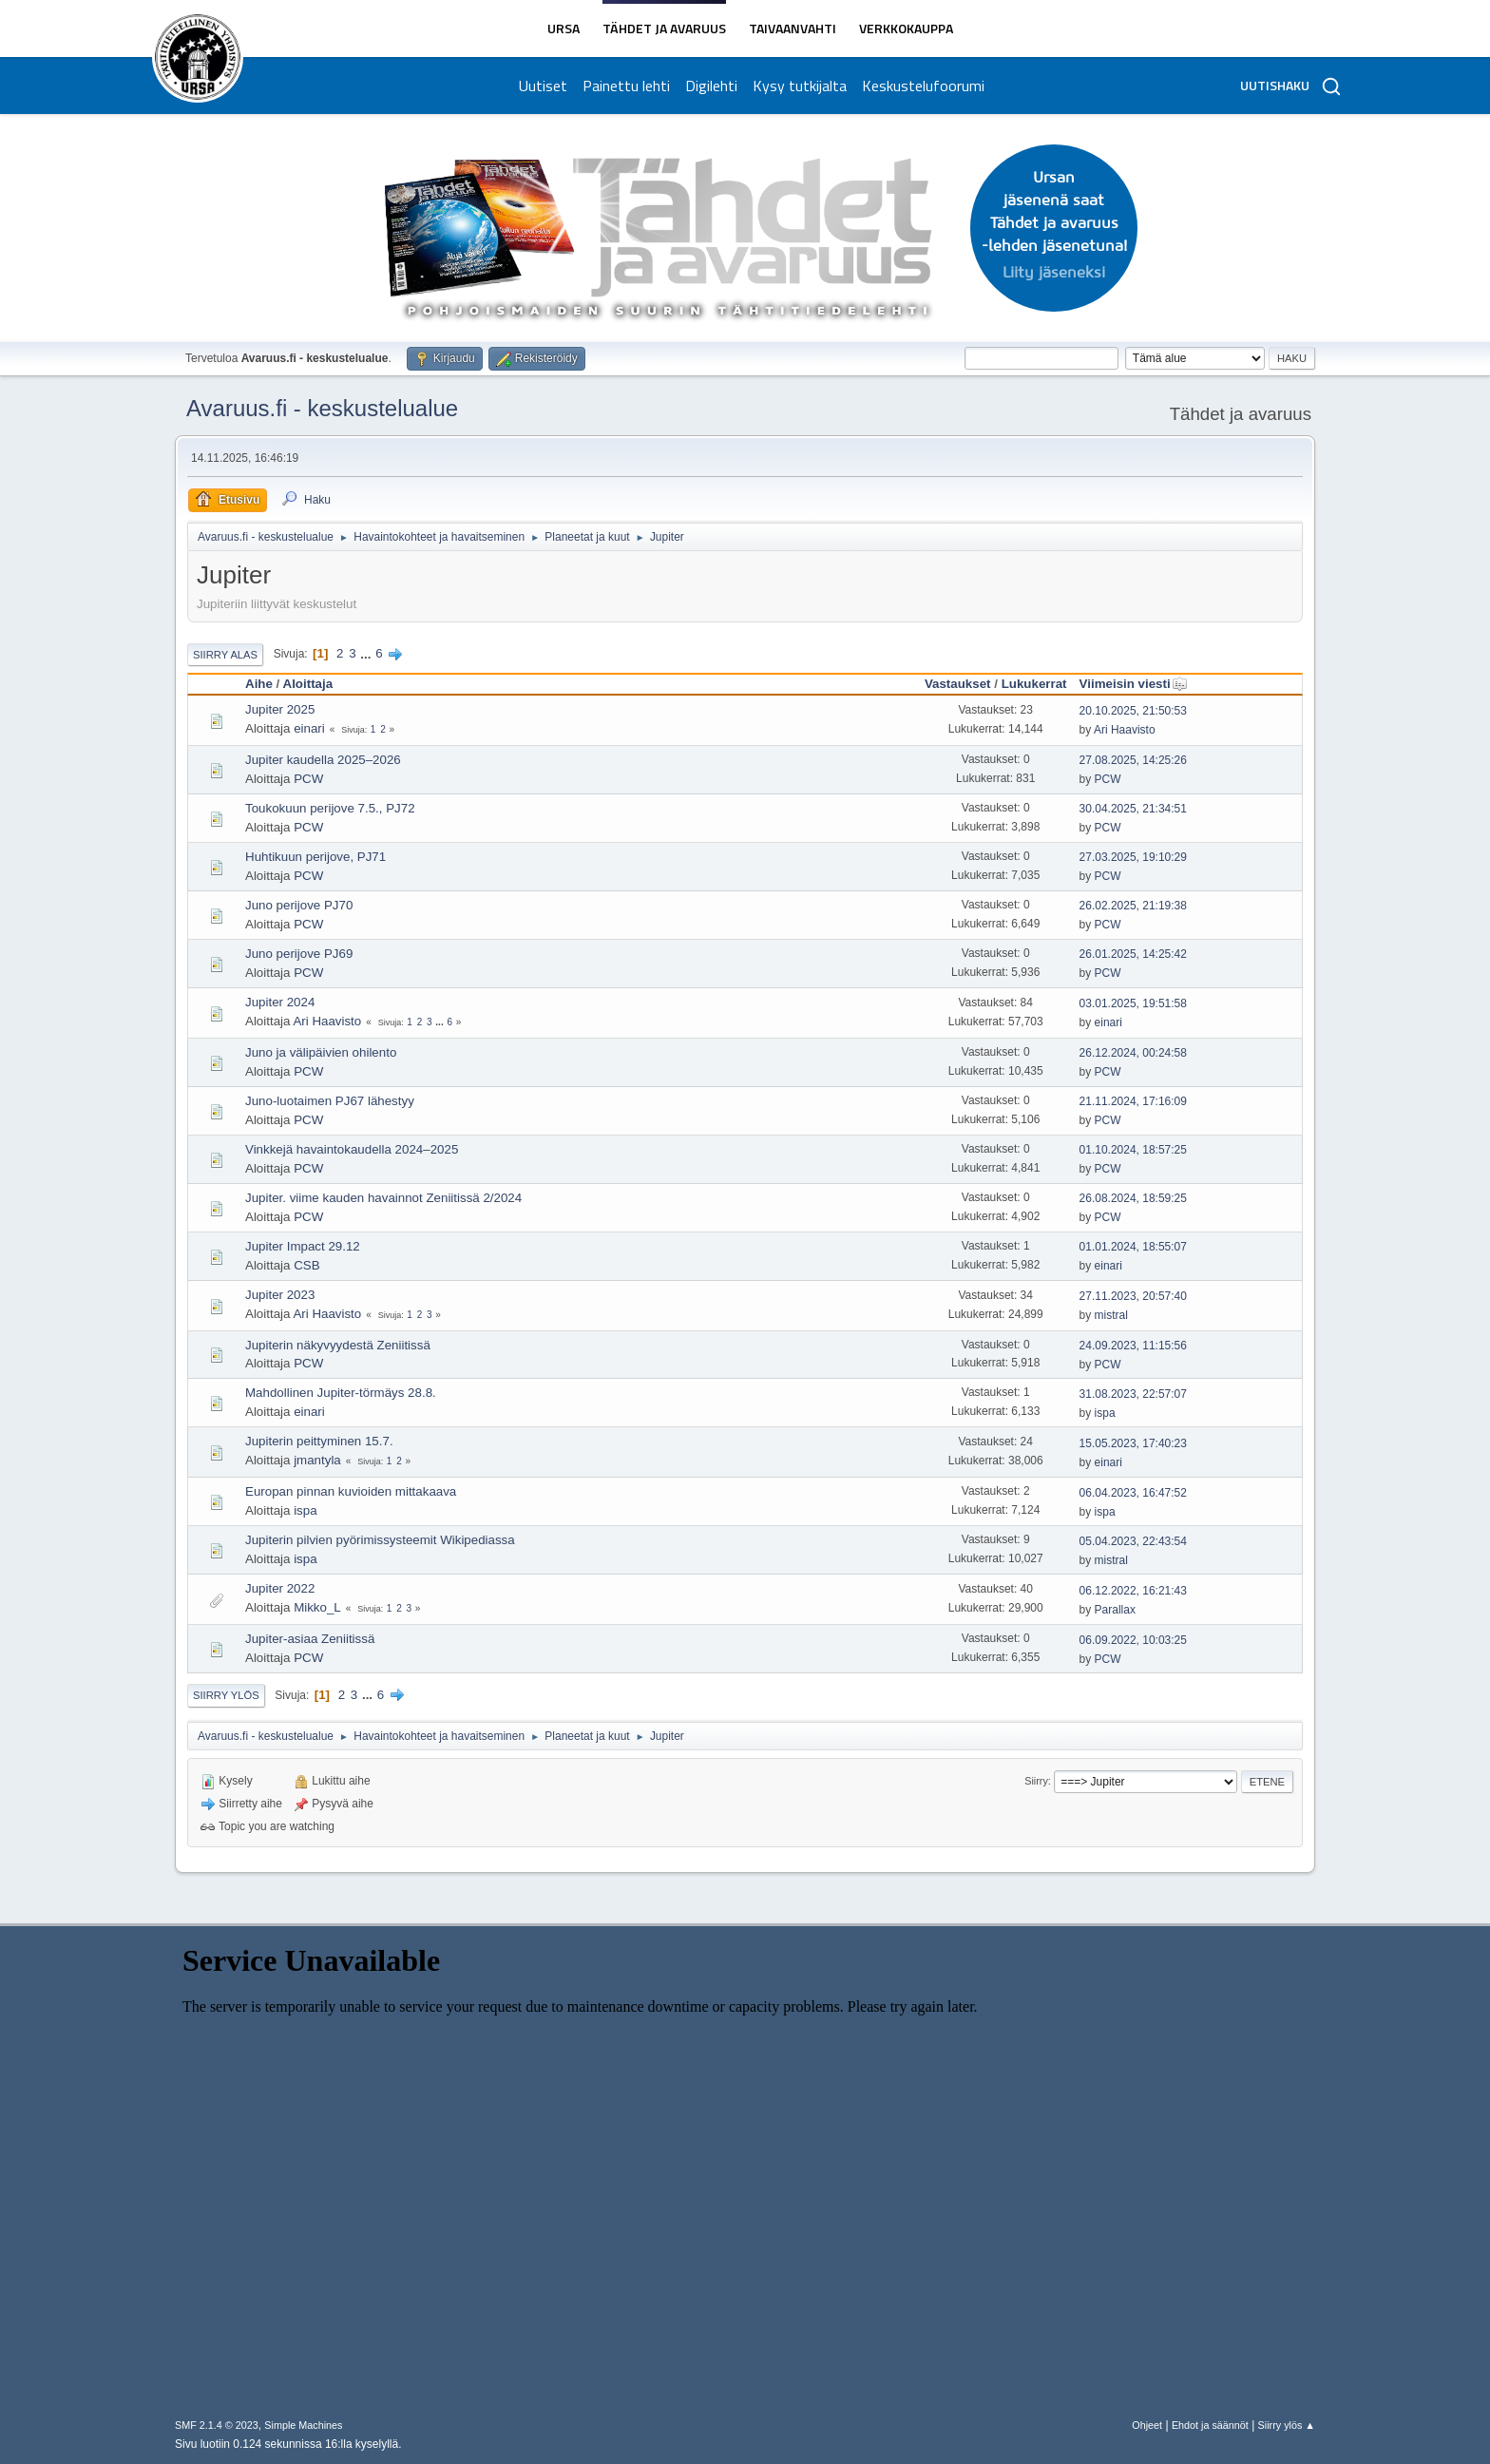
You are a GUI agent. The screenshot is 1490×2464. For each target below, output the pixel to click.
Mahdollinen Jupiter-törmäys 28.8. (340, 1392)
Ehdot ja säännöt (1210, 2425)
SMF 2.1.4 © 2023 (216, 2425)
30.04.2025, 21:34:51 (1133, 808)
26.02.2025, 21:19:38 (1133, 905)
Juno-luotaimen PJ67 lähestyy (329, 1101)
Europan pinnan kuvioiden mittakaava (350, 1491)
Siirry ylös (226, 1695)
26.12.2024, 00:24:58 (1133, 1053)
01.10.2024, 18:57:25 (1133, 1149)
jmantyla (317, 1460)
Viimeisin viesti (1133, 684)
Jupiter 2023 (280, 1295)
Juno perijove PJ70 (299, 905)
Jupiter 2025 (280, 709)
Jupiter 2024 (280, 1002)
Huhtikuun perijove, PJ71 (315, 857)
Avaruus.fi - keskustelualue (322, 408)
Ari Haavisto (1125, 729)
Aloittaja (308, 684)
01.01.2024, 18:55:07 (1133, 1246)
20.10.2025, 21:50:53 (1133, 710)
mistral (1111, 1315)
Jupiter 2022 (280, 1588)
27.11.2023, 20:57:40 (1133, 1296)
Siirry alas (225, 654)
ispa (1105, 1413)
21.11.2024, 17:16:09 (1133, 1101)
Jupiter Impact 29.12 (302, 1246)
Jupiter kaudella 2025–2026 (323, 760)
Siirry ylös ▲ (1286, 2425)
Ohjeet (1147, 2425)
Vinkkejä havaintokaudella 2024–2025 (351, 1149)
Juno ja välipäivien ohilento (320, 1052)
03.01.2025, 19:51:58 (1133, 1003)
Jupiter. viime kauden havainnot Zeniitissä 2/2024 (383, 1198)
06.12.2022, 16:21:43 (1133, 1590)
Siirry (1036, 1780)
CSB (306, 1265)
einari (309, 728)
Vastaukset (958, 684)
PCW (308, 779)
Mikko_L (317, 1607)
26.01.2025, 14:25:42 (1133, 954)
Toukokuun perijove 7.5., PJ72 (330, 808)
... (367, 653)
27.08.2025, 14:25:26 (1133, 760)
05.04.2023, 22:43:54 (1133, 1541)
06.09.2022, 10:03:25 (1133, 1640)
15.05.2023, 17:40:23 (1133, 1443)
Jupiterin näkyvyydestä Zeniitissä (337, 1345)
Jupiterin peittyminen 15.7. (319, 1441)
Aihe (259, 684)
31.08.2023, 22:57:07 (1133, 1394)
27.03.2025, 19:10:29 (1133, 857)
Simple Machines (303, 2425)
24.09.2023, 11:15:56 (1133, 1345)
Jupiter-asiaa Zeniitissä (309, 1639)
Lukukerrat (1034, 684)
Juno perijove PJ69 (299, 953)
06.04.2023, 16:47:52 (1133, 1492)
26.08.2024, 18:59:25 (1133, 1198)
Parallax (1115, 1609)
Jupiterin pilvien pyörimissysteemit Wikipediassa (380, 1540)
